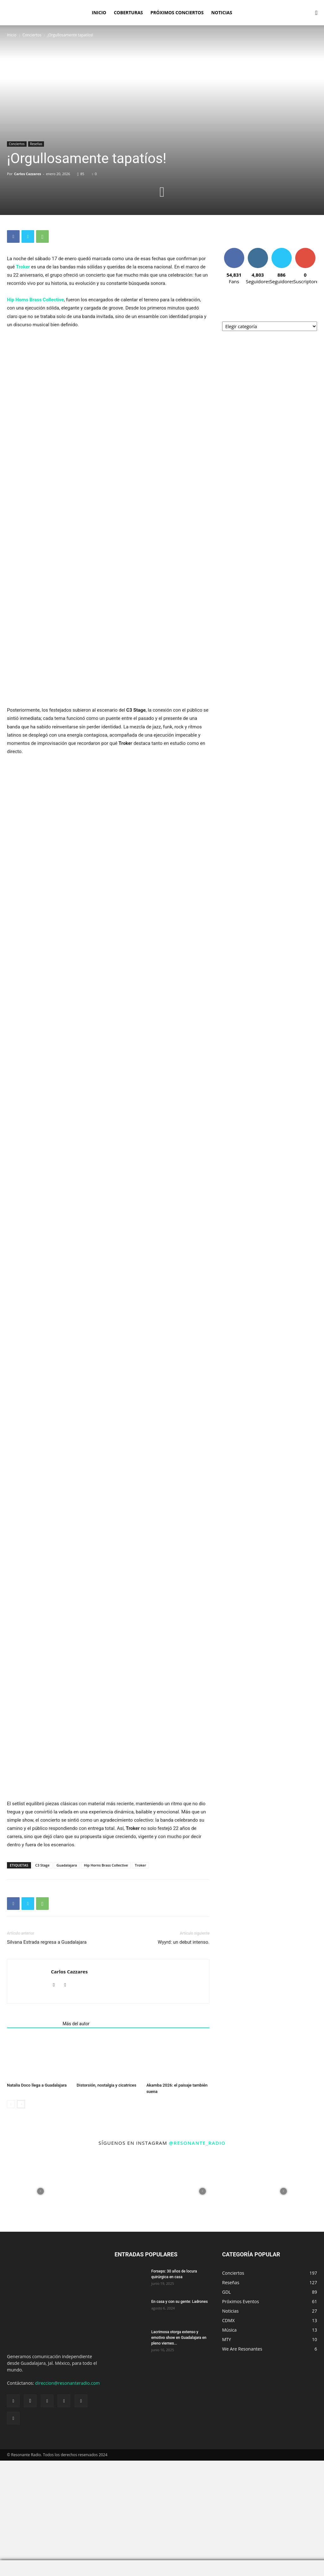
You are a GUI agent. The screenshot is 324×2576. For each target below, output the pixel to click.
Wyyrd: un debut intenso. (183, 2044)
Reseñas (36, 144)
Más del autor (76, 2125)
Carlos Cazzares (27, 173)
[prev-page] (11, 2206)
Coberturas (128, 12)
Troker (23, 267)
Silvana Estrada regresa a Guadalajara (47, 2044)
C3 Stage (42, 1967)
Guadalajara (67, 1967)
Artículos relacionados (33, 2125)
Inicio (99, 12)
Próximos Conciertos (177, 12)
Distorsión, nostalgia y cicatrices (106, 2187)
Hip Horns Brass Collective (35, 300)
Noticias (221, 12)
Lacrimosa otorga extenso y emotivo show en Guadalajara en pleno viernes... (178, 2440)
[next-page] (21, 2206)
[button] (316, 13)
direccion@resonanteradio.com (67, 2485)
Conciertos (31, 35)
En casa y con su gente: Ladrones (179, 2403)
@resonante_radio (197, 2245)
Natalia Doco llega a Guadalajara (37, 2187)
